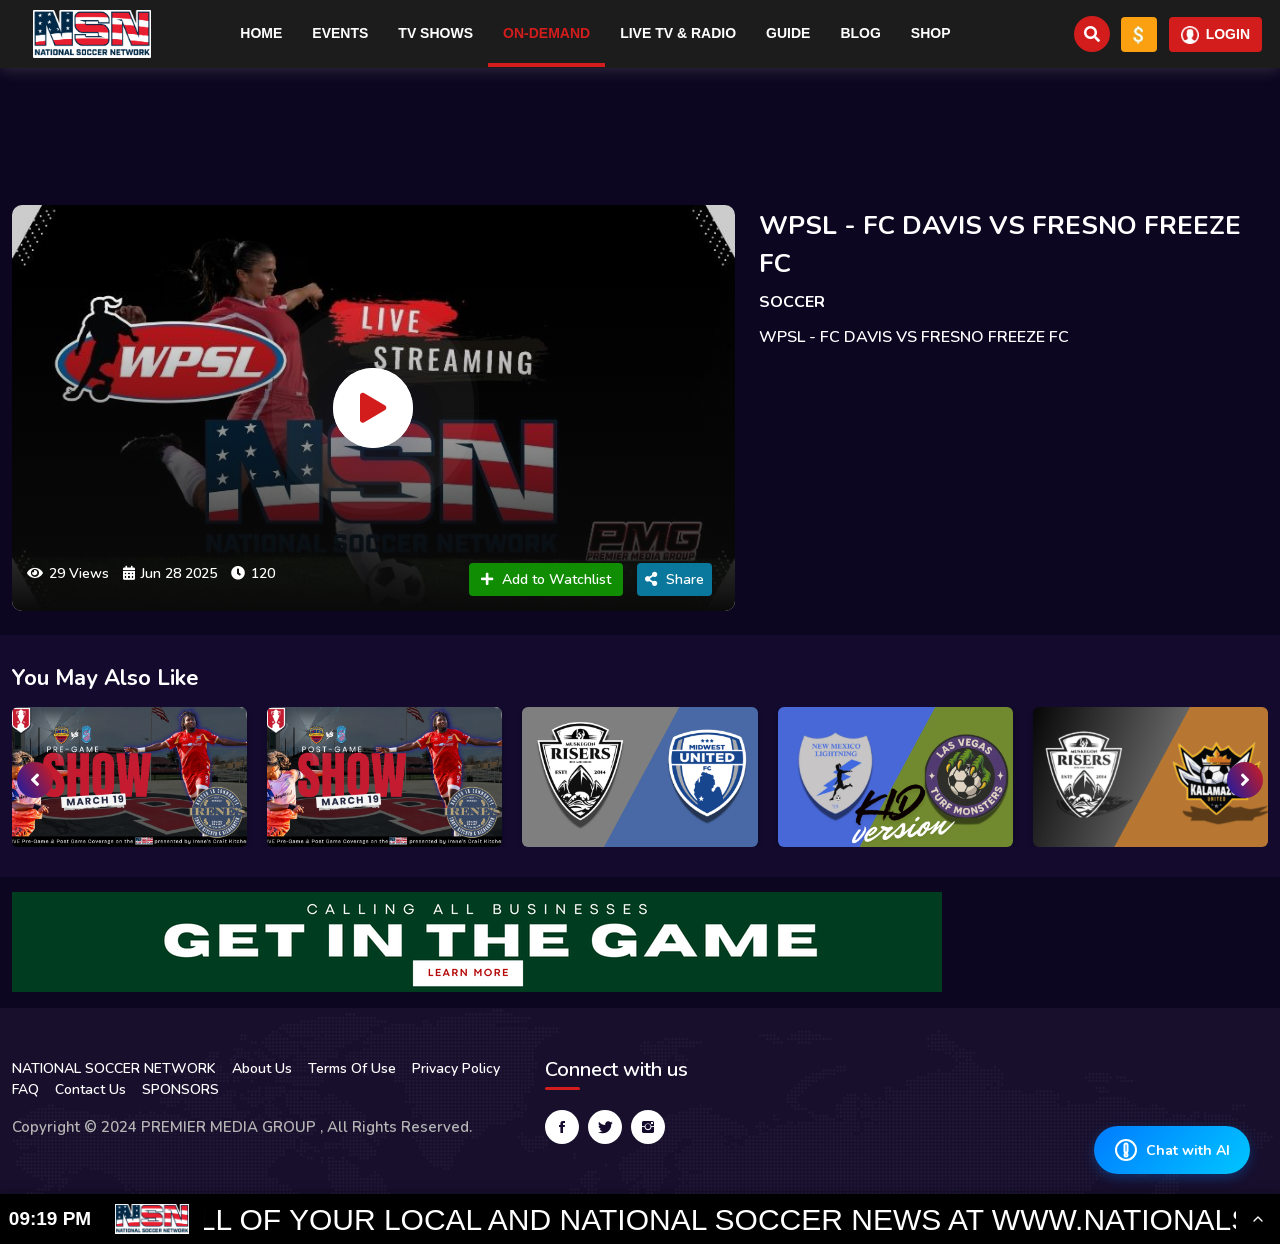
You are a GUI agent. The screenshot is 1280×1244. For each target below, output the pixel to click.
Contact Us (90, 1089)
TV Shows (435, 33)
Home (261, 33)
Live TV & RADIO (678, 33)
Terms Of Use (352, 1068)
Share (674, 579)
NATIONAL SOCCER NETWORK (114, 1068)
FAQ (25, 1089)
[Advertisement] (640, 128)
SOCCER (792, 302)
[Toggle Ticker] (1258, 1219)
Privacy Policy (456, 1068)
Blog (860, 33)
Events (340, 33)
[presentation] (35, 780)
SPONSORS (180, 1089)
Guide (788, 33)
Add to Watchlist (546, 579)
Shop (931, 33)
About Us (262, 1068)
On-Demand (546, 33)
